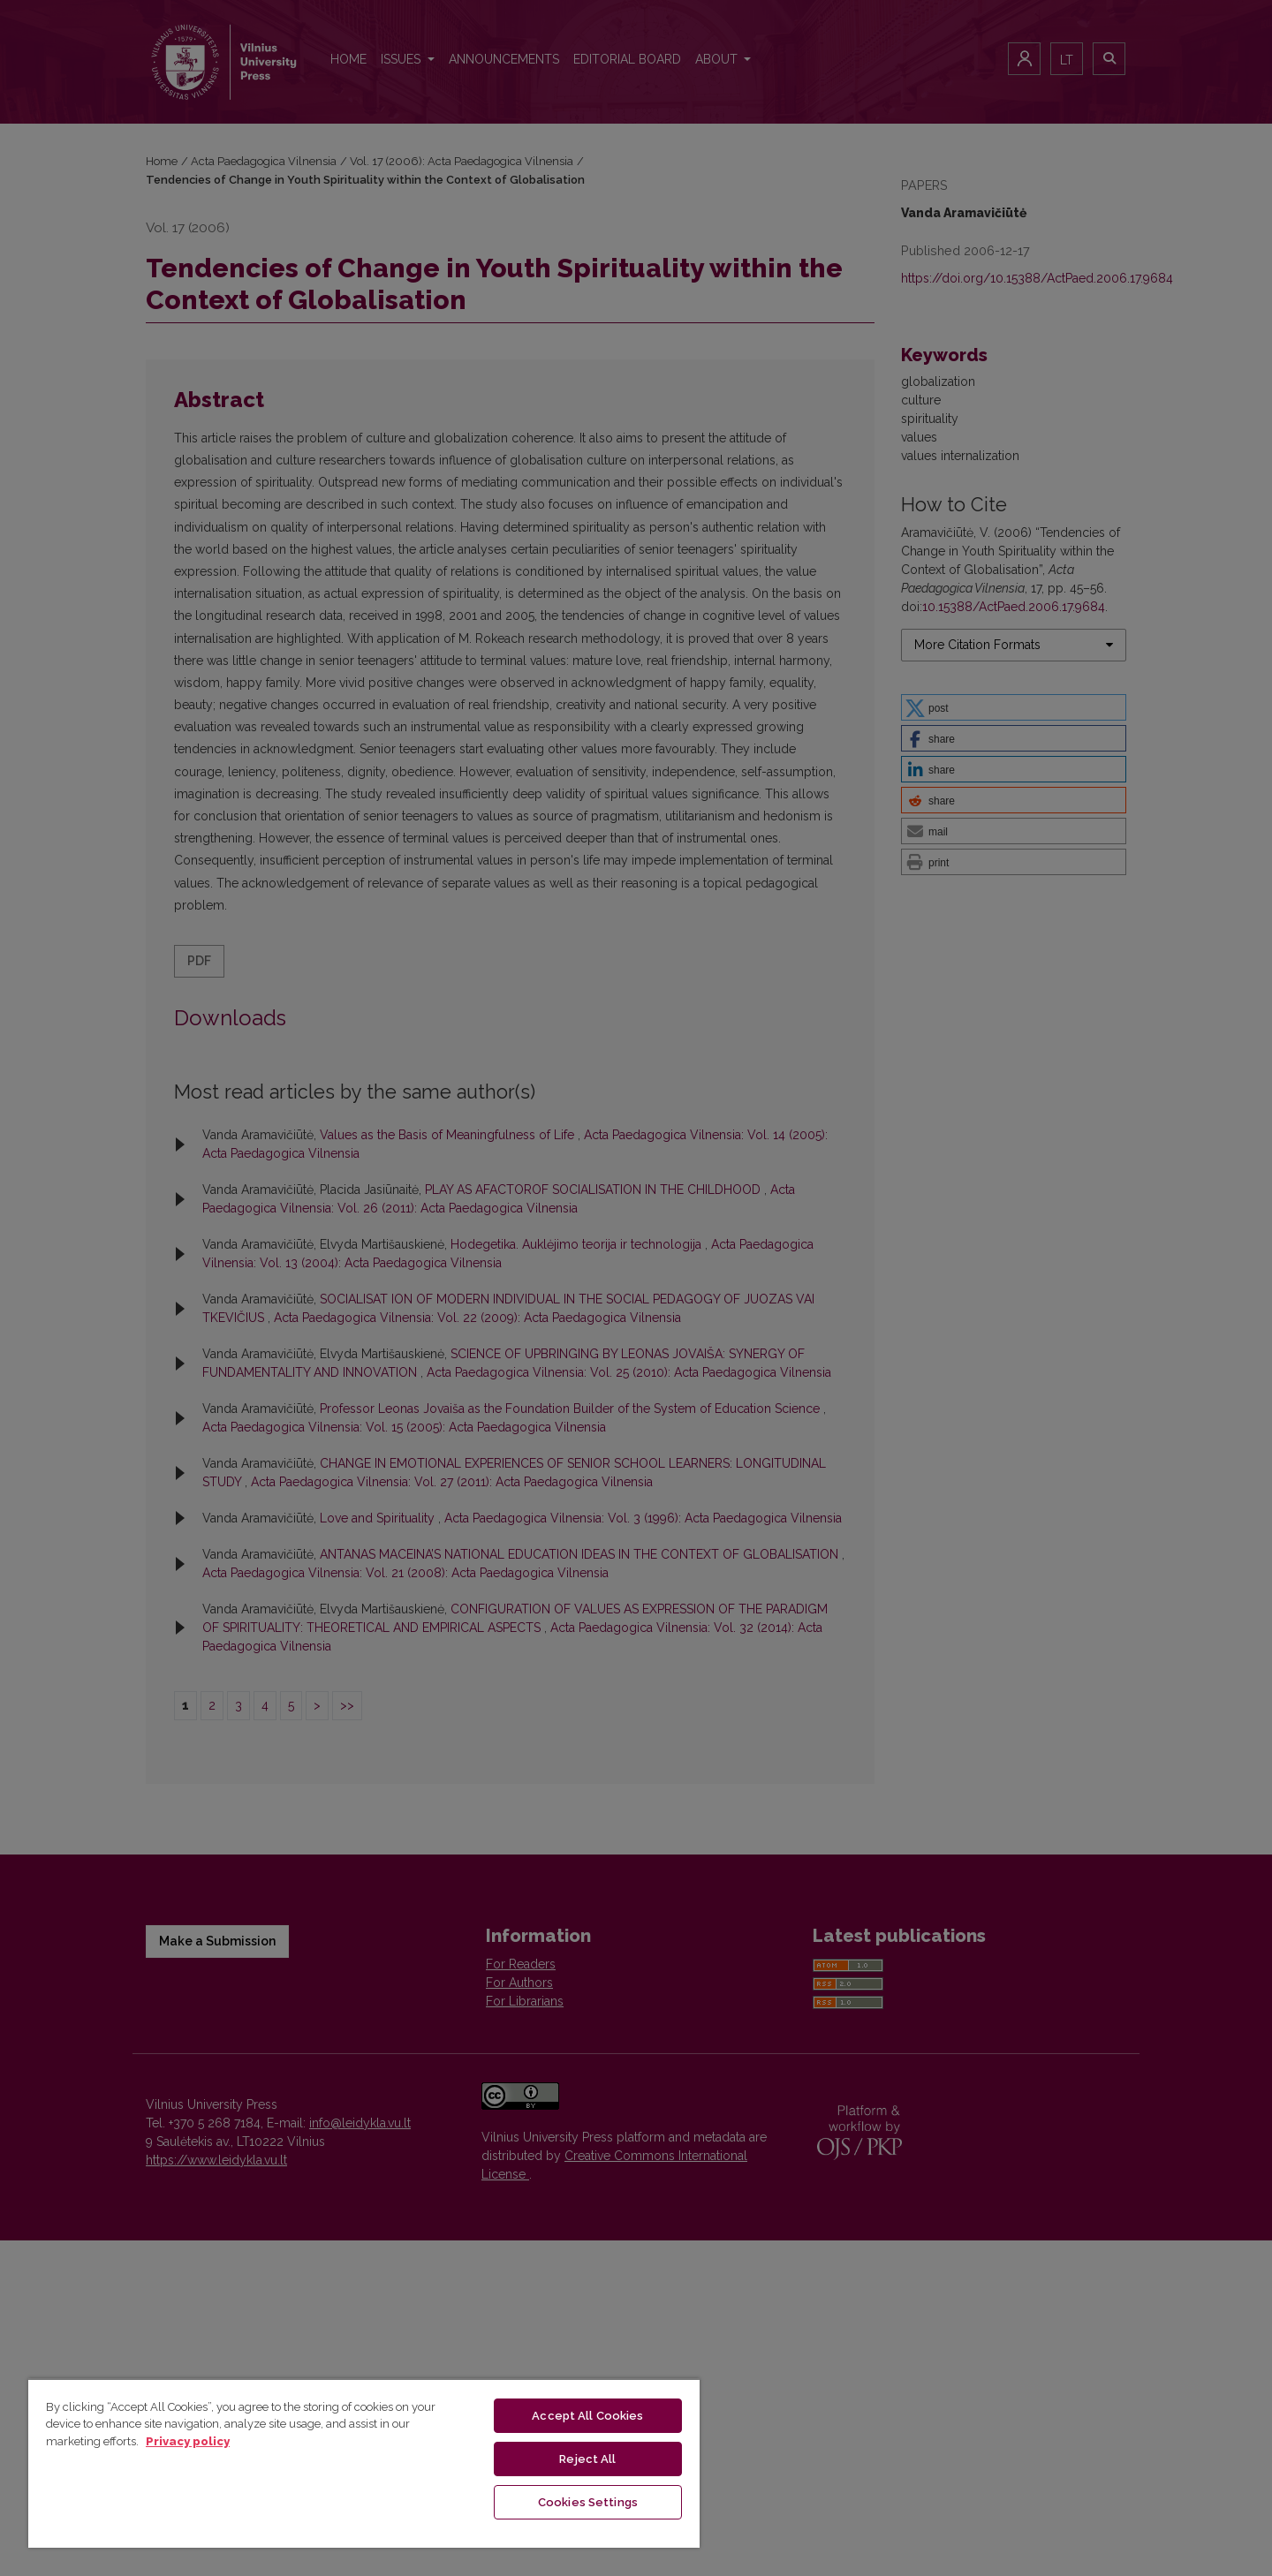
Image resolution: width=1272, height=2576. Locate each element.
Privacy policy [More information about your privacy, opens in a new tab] (188, 2441)
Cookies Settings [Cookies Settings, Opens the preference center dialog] (588, 2502)
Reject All (587, 2459)
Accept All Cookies (587, 2415)
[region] (364, 2463)
